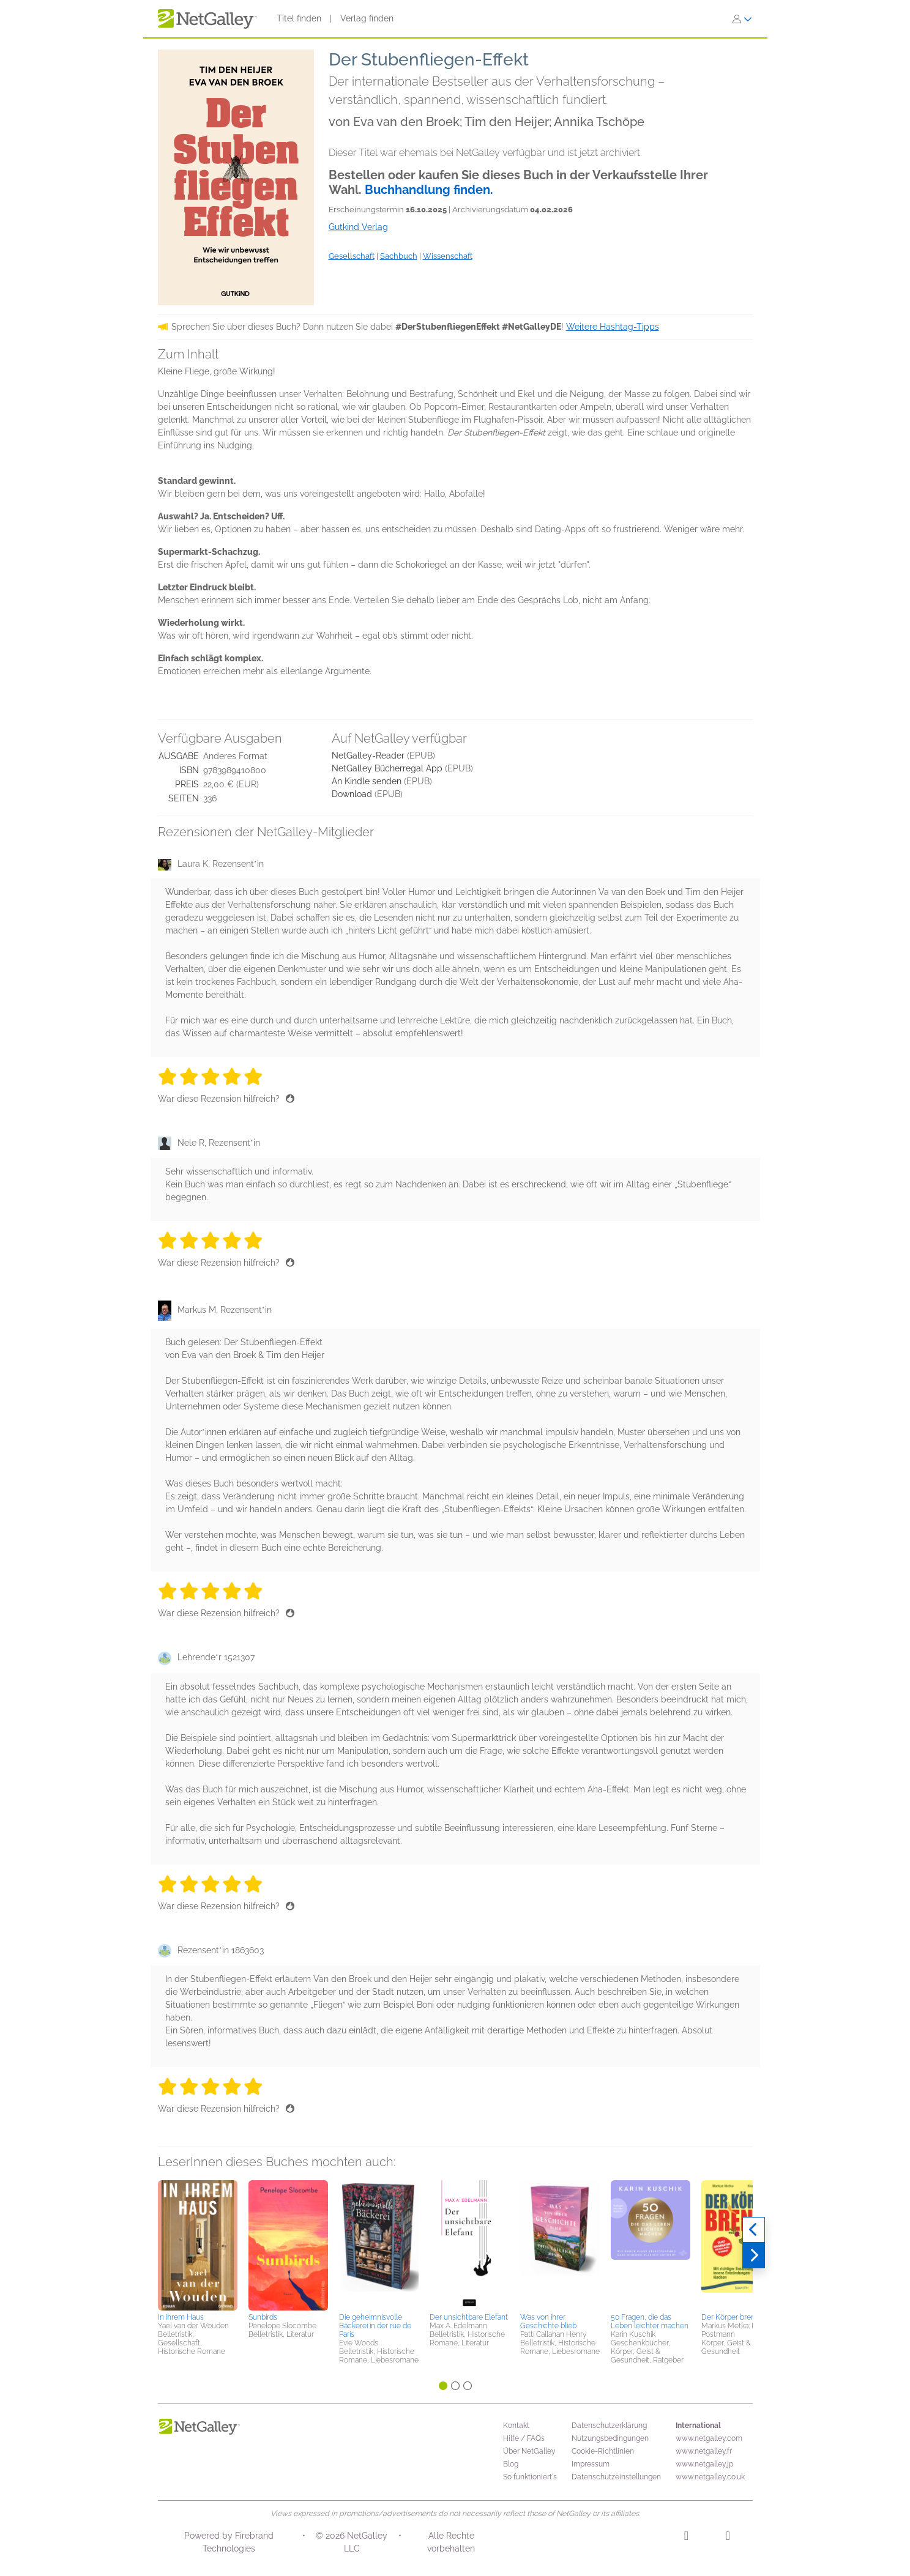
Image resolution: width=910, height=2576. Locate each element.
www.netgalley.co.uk (710, 2477)
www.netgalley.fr (704, 2451)
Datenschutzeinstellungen (616, 2477)
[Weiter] (753, 2255)
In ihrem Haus (181, 2317)
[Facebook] (728, 2537)
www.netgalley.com (709, 2438)
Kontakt (516, 2425)
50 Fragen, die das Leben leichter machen (649, 2321)
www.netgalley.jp (704, 2464)
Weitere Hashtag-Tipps (612, 327)
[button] (197, 2244)
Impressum (591, 2464)
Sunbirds (262, 2317)
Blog (510, 2464)
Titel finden (299, 18)
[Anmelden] (742, 19)
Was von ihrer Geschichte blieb (548, 2321)
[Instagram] (686, 2537)
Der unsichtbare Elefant (469, 2317)
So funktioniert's (530, 2477)
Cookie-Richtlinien (603, 2451)
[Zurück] (753, 2230)
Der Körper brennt (731, 2317)
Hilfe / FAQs (524, 2438)
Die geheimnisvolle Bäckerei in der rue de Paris (375, 2326)
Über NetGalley (529, 2451)
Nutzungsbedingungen (610, 2438)
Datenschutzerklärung (609, 2425)
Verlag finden (366, 18)
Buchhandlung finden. (429, 189)
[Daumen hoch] (290, 1099)
